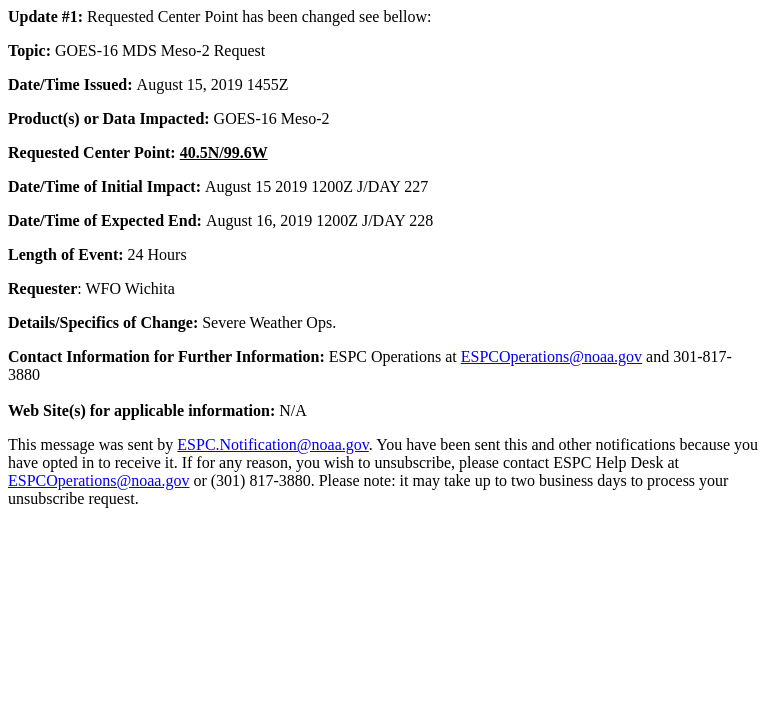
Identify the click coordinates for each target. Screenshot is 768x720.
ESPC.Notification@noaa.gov (272, 444)
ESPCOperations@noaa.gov (551, 356)
